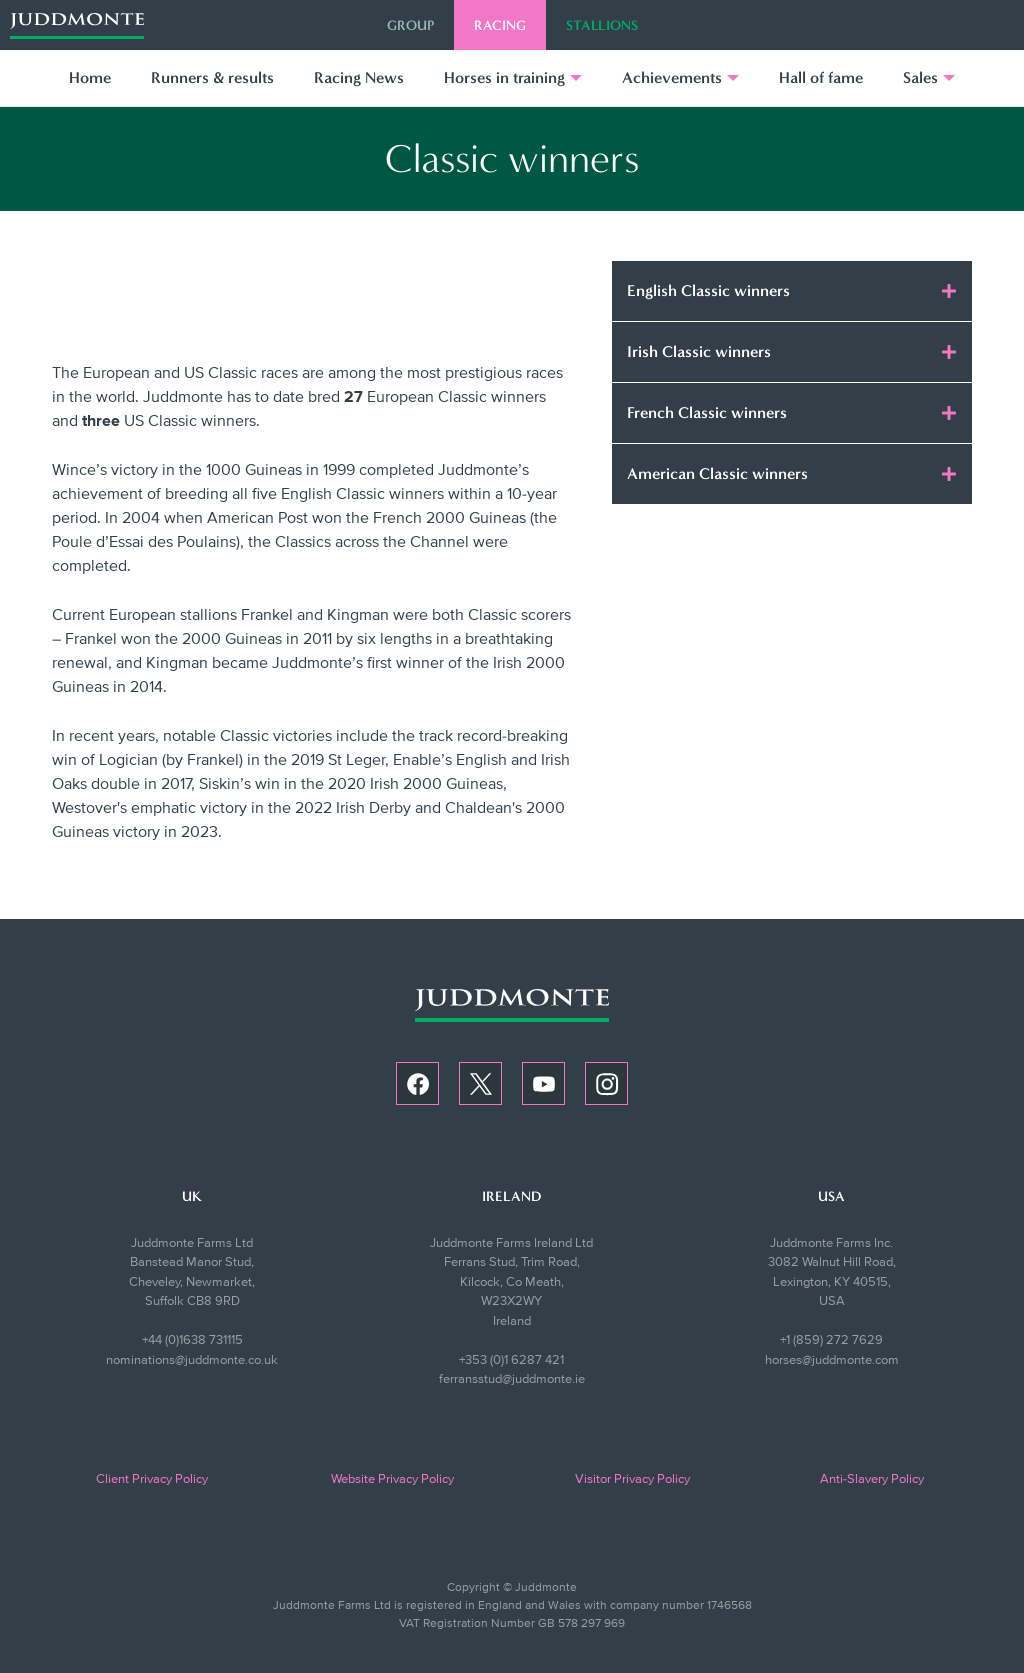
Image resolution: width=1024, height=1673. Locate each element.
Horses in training (504, 77)
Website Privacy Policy (392, 1479)
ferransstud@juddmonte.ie (512, 1379)
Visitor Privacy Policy (632, 1479)
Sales (920, 77)
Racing (500, 25)
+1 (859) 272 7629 (831, 1340)
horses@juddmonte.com (832, 1360)
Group (410, 25)
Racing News (359, 77)
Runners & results (212, 77)
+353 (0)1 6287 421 (511, 1360)
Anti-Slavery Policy (872, 1479)
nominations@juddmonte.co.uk (192, 1360)
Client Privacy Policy (152, 1479)
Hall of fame (821, 77)
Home (90, 77)
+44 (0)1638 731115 (192, 1340)
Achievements (672, 77)
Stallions (602, 25)
